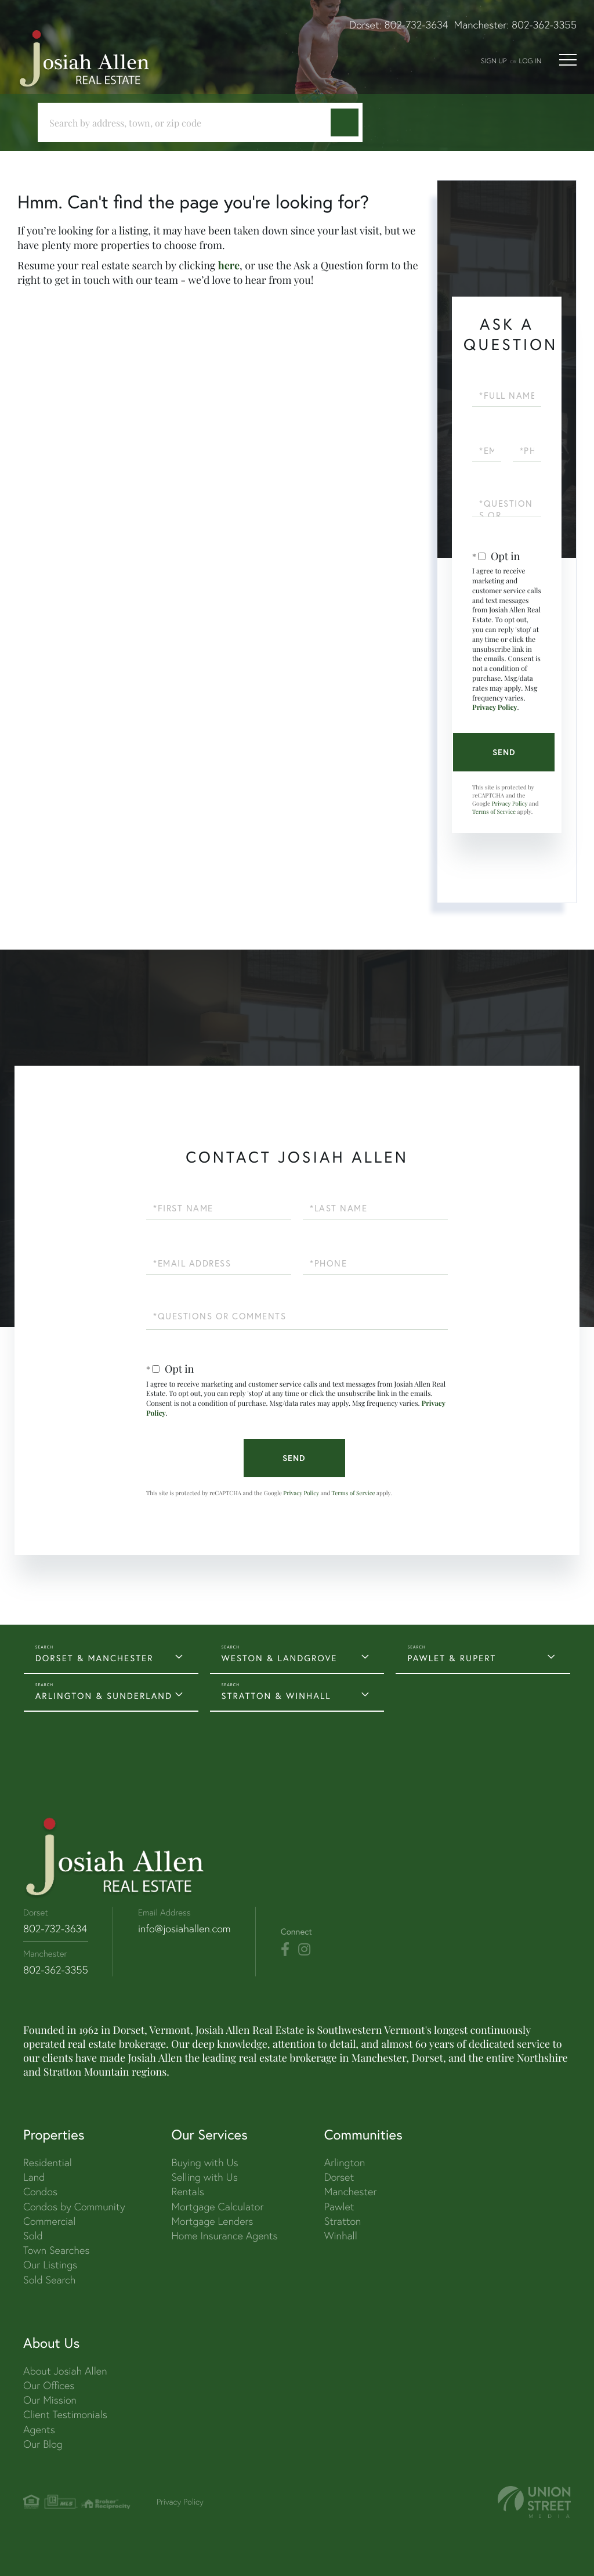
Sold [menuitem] (33, 2235)
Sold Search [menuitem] (49, 2279)
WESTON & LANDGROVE (280, 1658)
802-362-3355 (544, 24)
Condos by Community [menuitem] (74, 2206)
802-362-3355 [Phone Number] (55, 1969)
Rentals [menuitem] (187, 2191)
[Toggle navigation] (568, 60)
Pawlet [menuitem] (339, 2206)
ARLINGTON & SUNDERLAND (103, 1696)
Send (504, 752)
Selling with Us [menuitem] (204, 2177)
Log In (530, 60)
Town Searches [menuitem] (56, 2250)
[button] (344, 122)
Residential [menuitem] (47, 2162)
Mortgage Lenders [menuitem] (212, 2221)
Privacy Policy (494, 707)
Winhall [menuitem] (340, 2235)
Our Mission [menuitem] (50, 2400)
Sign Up (493, 60)
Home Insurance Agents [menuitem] (224, 2235)
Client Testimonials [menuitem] (65, 2414)
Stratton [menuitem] (342, 2221)
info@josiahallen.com (184, 1928)
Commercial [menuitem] (49, 2221)
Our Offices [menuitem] (48, 2385)
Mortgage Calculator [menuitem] (217, 2206)
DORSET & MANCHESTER (94, 1658)
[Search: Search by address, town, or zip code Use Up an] (188, 123)
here (229, 265)
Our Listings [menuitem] (50, 2264)
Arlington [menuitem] (344, 2162)
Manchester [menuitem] (350, 2191)
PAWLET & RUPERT (451, 1658)
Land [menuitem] (34, 2177)
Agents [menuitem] (39, 2429)
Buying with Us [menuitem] (204, 2162)
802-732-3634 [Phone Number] (55, 1928)
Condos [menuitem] (40, 2191)
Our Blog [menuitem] (43, 2444)
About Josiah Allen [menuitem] (65, 2370)
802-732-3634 (416, 24)
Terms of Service (494, 811)
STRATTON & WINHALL (276, 1696)
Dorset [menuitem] (339, 2177)
